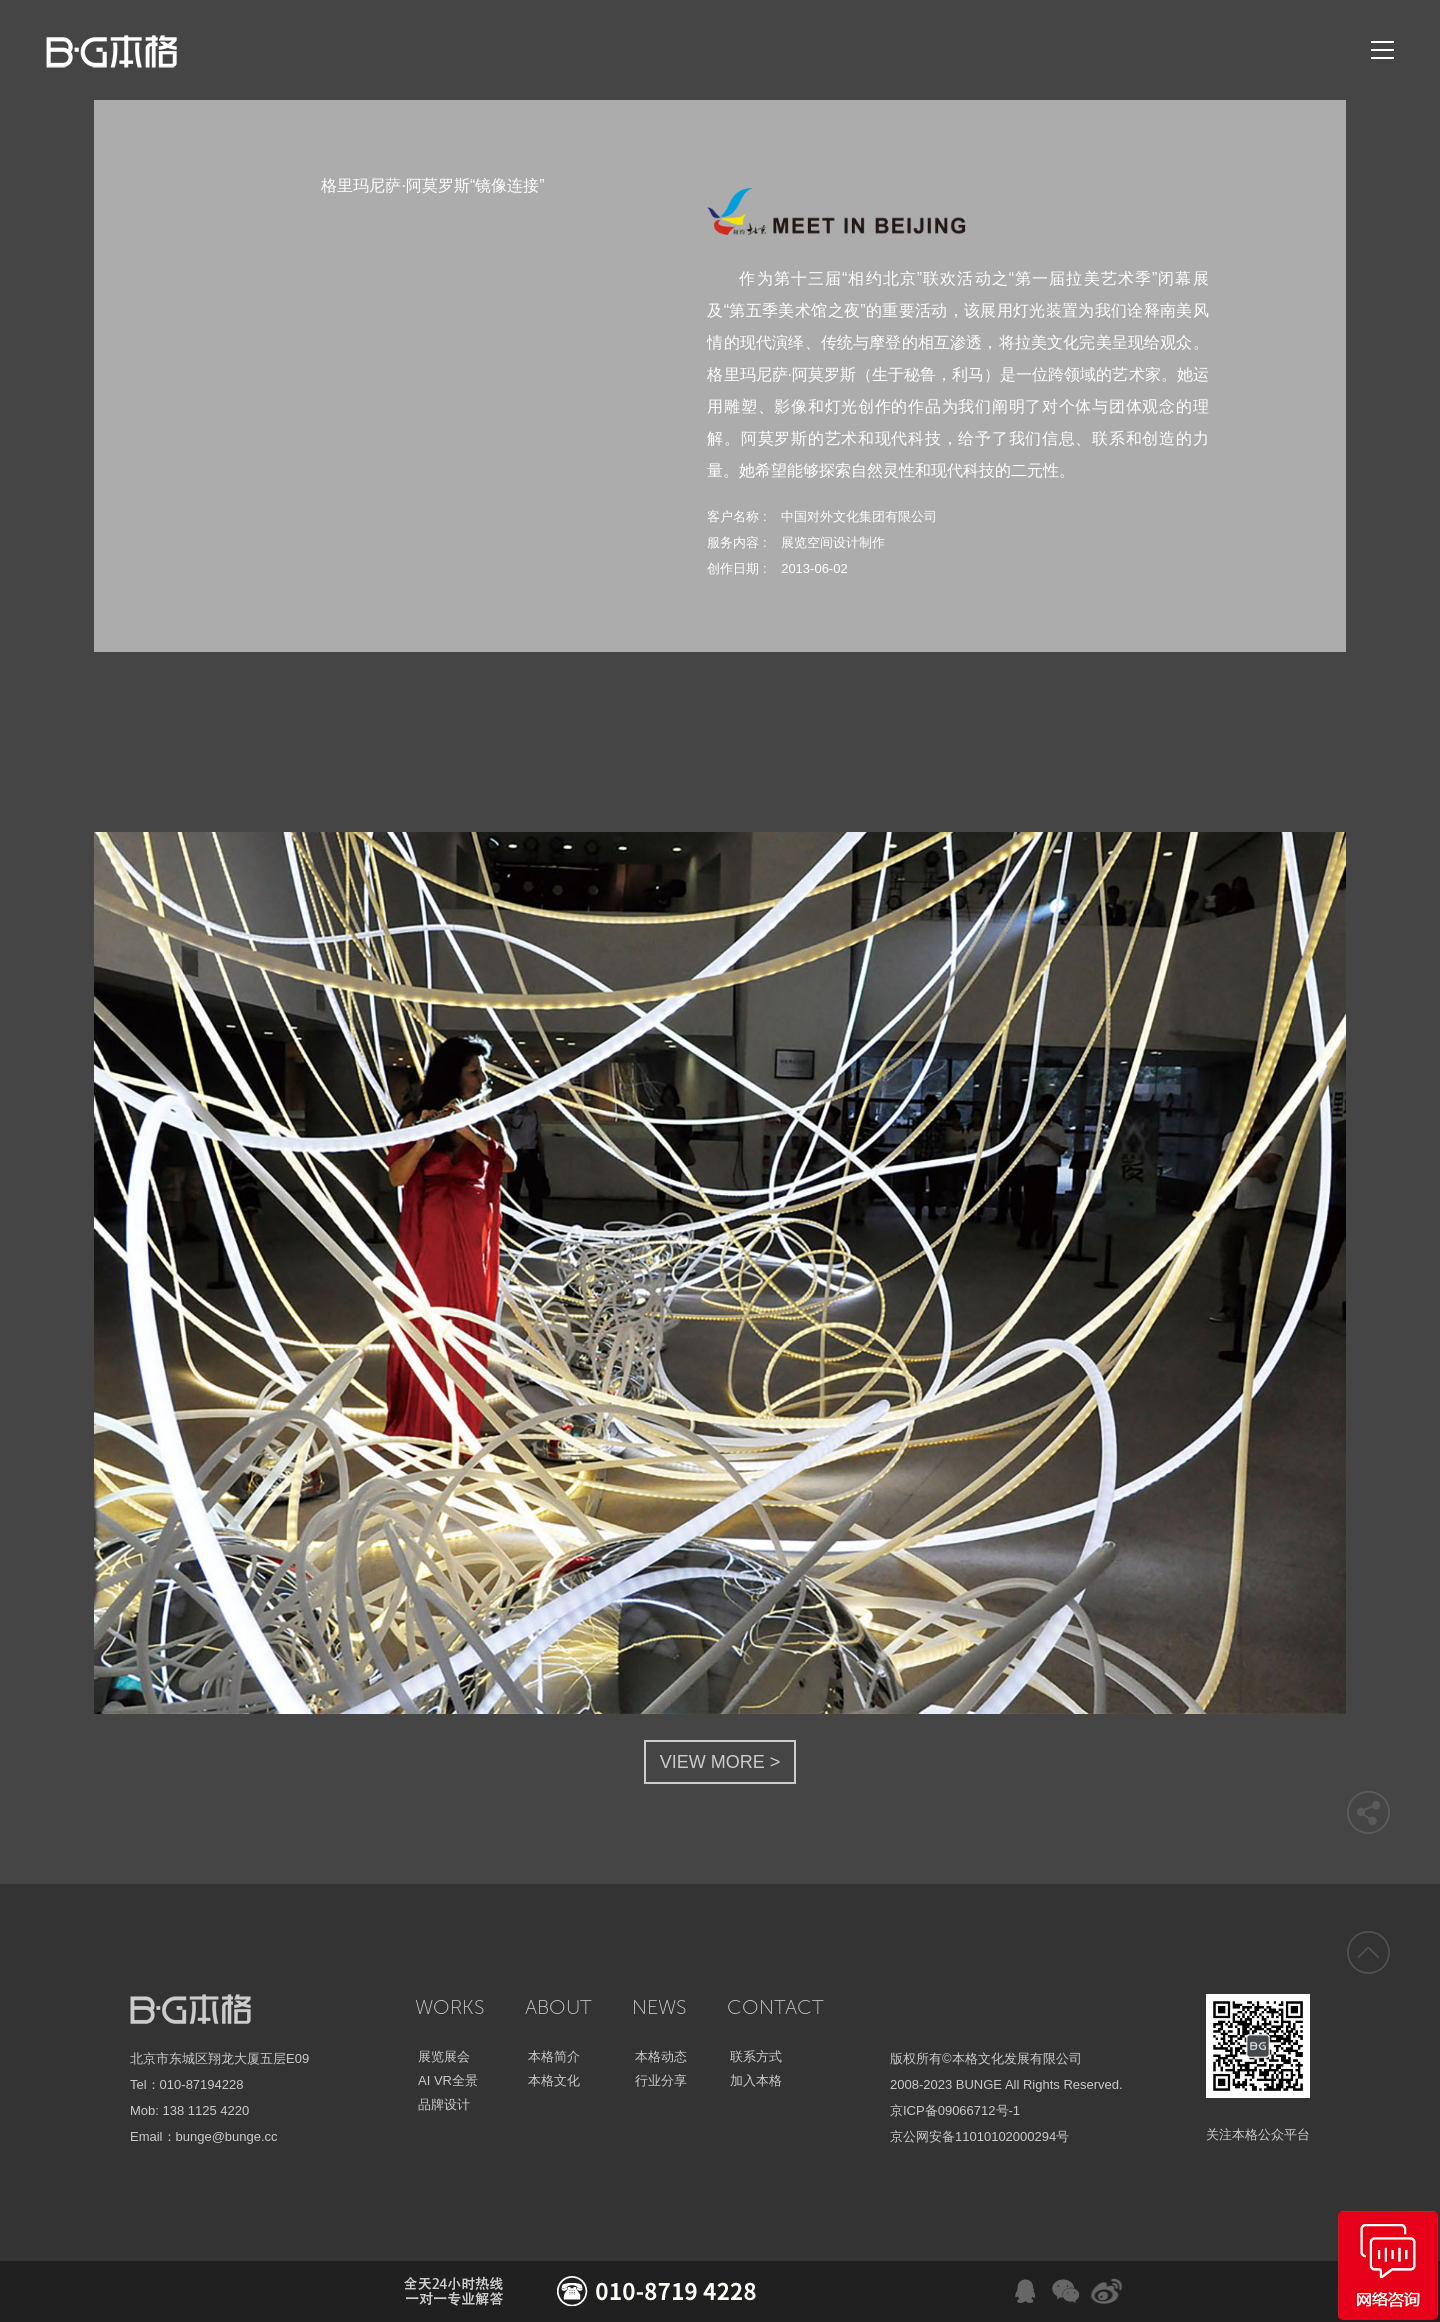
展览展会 (444, 2056)
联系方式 (756, 2056)
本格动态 (661, 2056)
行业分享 (661, 2080)
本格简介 (554, 2056)
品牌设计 (444, 2104)
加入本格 (756, 2080)
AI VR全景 (448, 2080)
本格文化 (554, 2080)
